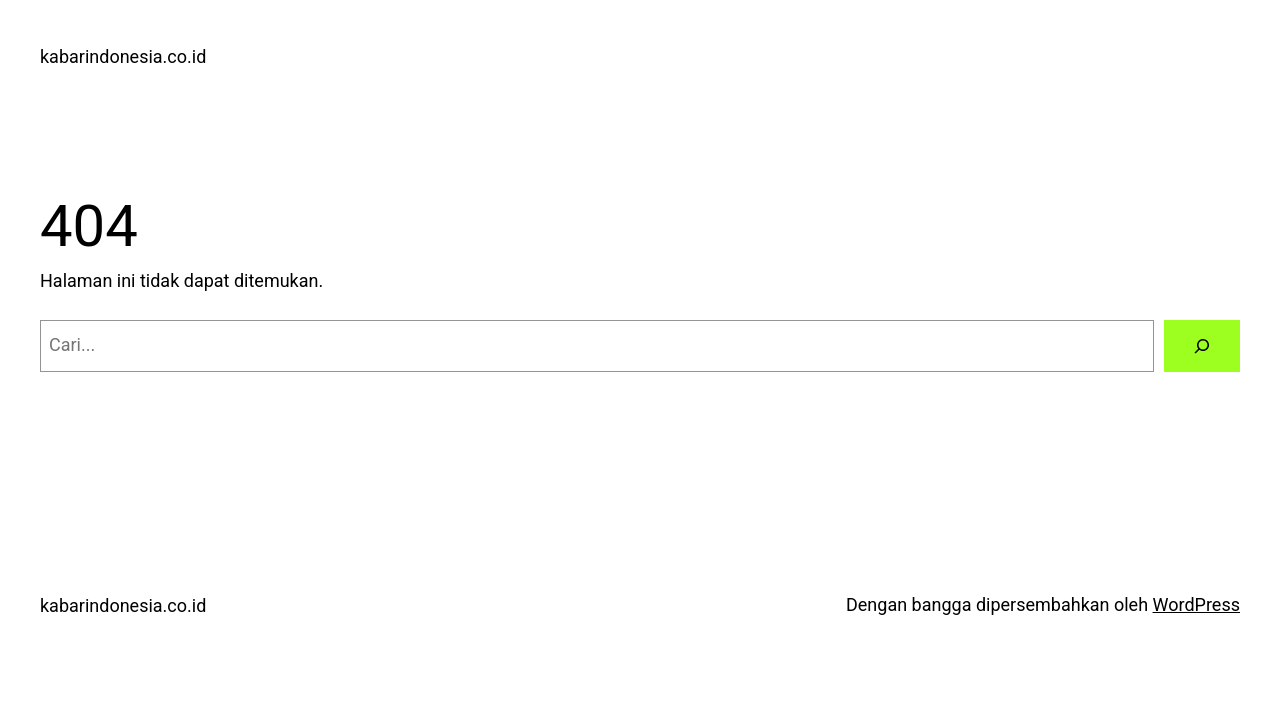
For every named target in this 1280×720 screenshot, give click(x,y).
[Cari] (1202, 346)
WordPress (1196, 604)
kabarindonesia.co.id (123, 56)
